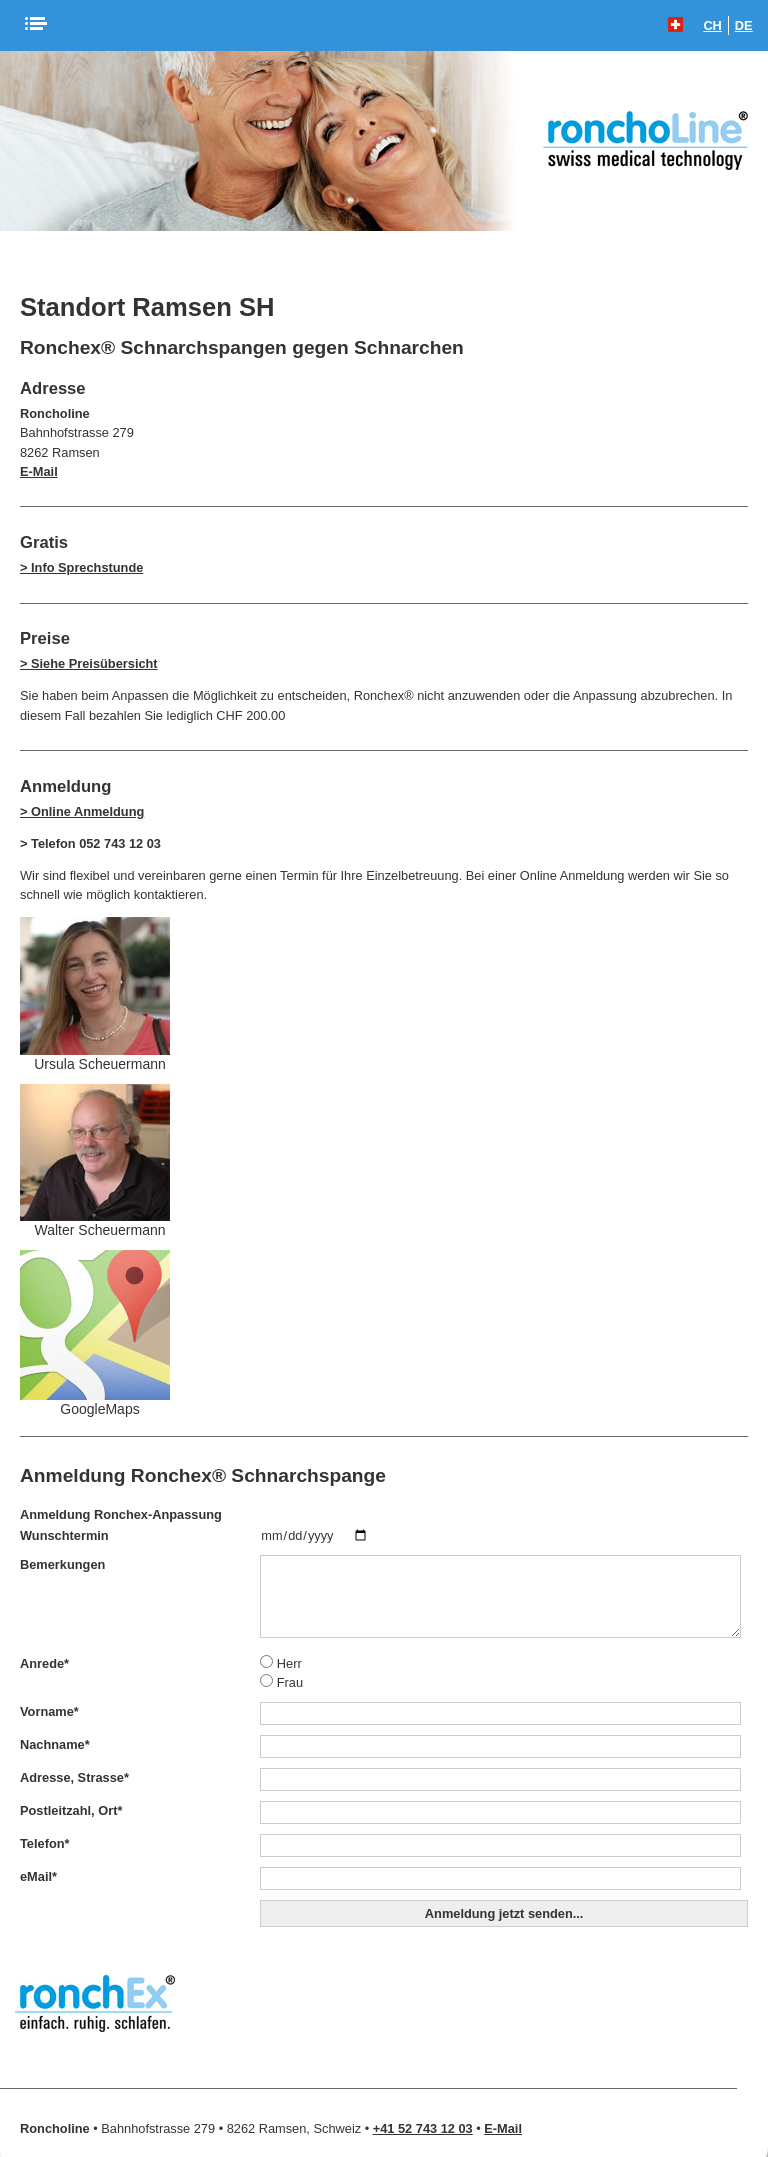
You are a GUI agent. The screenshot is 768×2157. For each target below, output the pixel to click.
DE (744, 25)
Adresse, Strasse (74, 1777)
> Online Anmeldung (82, 811)
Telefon (45, 1843)
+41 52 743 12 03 (423, 2128)
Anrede (44, 1663)
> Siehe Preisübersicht (89, 663)
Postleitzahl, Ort (71, 1810)
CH (712, 25)
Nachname (55, 1744)
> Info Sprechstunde (81, 567)
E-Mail (39, 471)
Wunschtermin (64, 1535)
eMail (38, 1876)
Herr (280, 1663)
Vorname (49, 1711)
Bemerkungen (62, 1564)
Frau (281, 1682)
